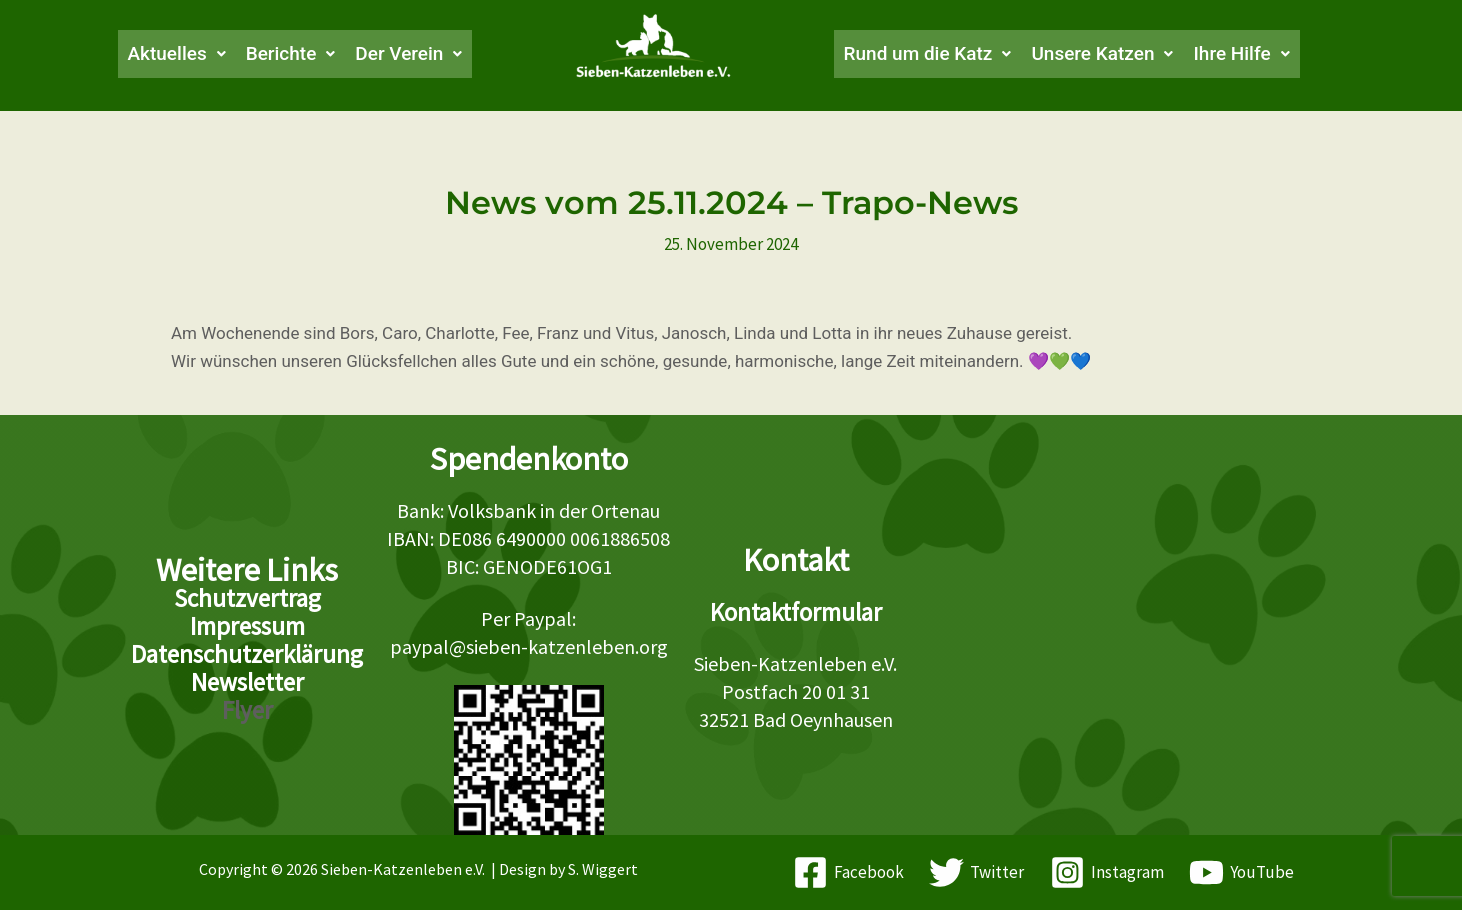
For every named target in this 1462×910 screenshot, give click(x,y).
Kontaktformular (796, 612)
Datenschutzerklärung (247, 654)
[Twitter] (976, 872)
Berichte (283, 54)
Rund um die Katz (932, 54)
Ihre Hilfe (1259, 54)
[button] (164, 54)
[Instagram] (1107, 872)
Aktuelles (164, 54)
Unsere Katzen (1114, 54)
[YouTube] (1242, 872)
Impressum (247, 626)
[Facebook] (848, 872)
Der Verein (406, 54)
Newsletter (247, 682)
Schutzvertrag (247, 598)
